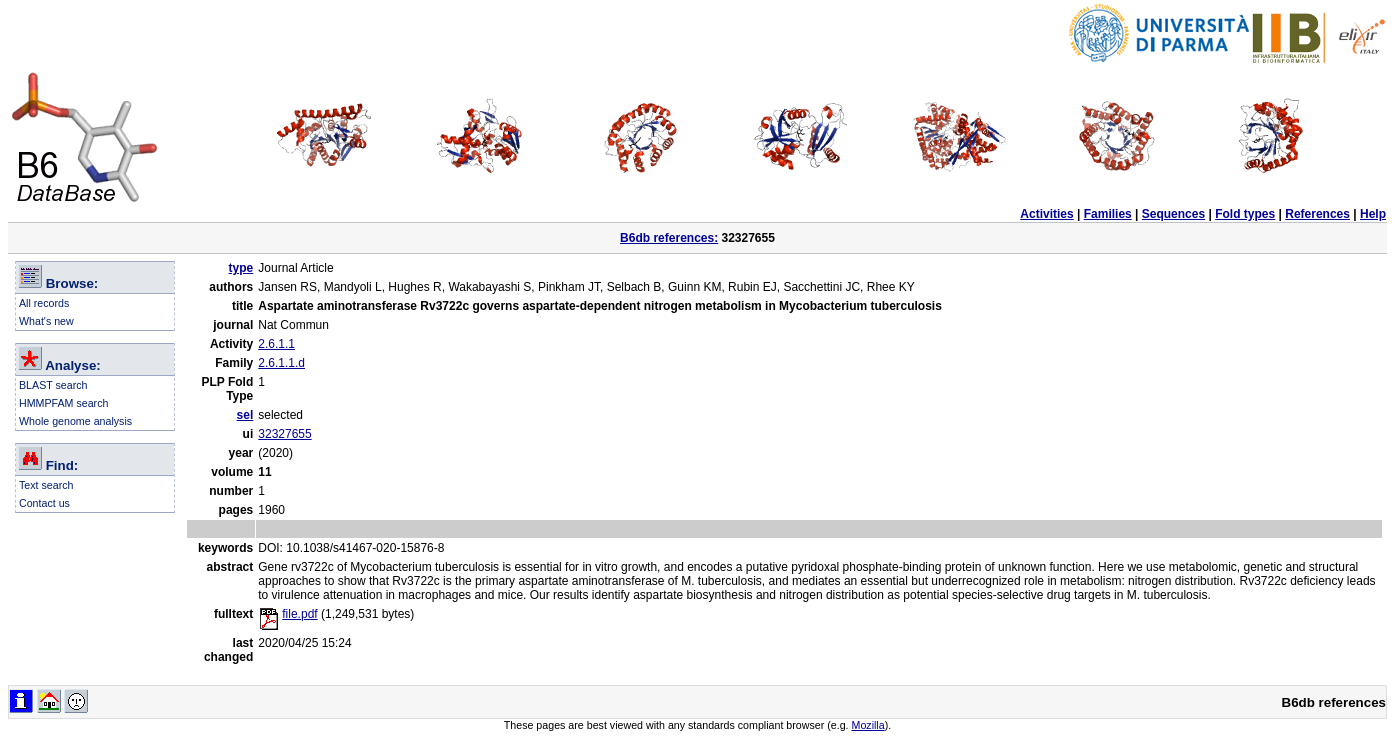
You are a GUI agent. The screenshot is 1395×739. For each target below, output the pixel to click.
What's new (46, 321)
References (1317, 214)
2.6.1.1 (276, 344)
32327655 (284, 434)
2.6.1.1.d (281, 363)
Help (1373, 214)
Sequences (1173, 214)
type (241, 268)
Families (1108, 214)
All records (44, 303)
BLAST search (53, 385)
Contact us (44, 503)
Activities (1046, 214)
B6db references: (669, 238)
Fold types (1245, 214)
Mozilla (868, 725)
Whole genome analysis (75, 421)
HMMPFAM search (63, 403)
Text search (46, 485)
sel (245, 415)
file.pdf (287, 614)
